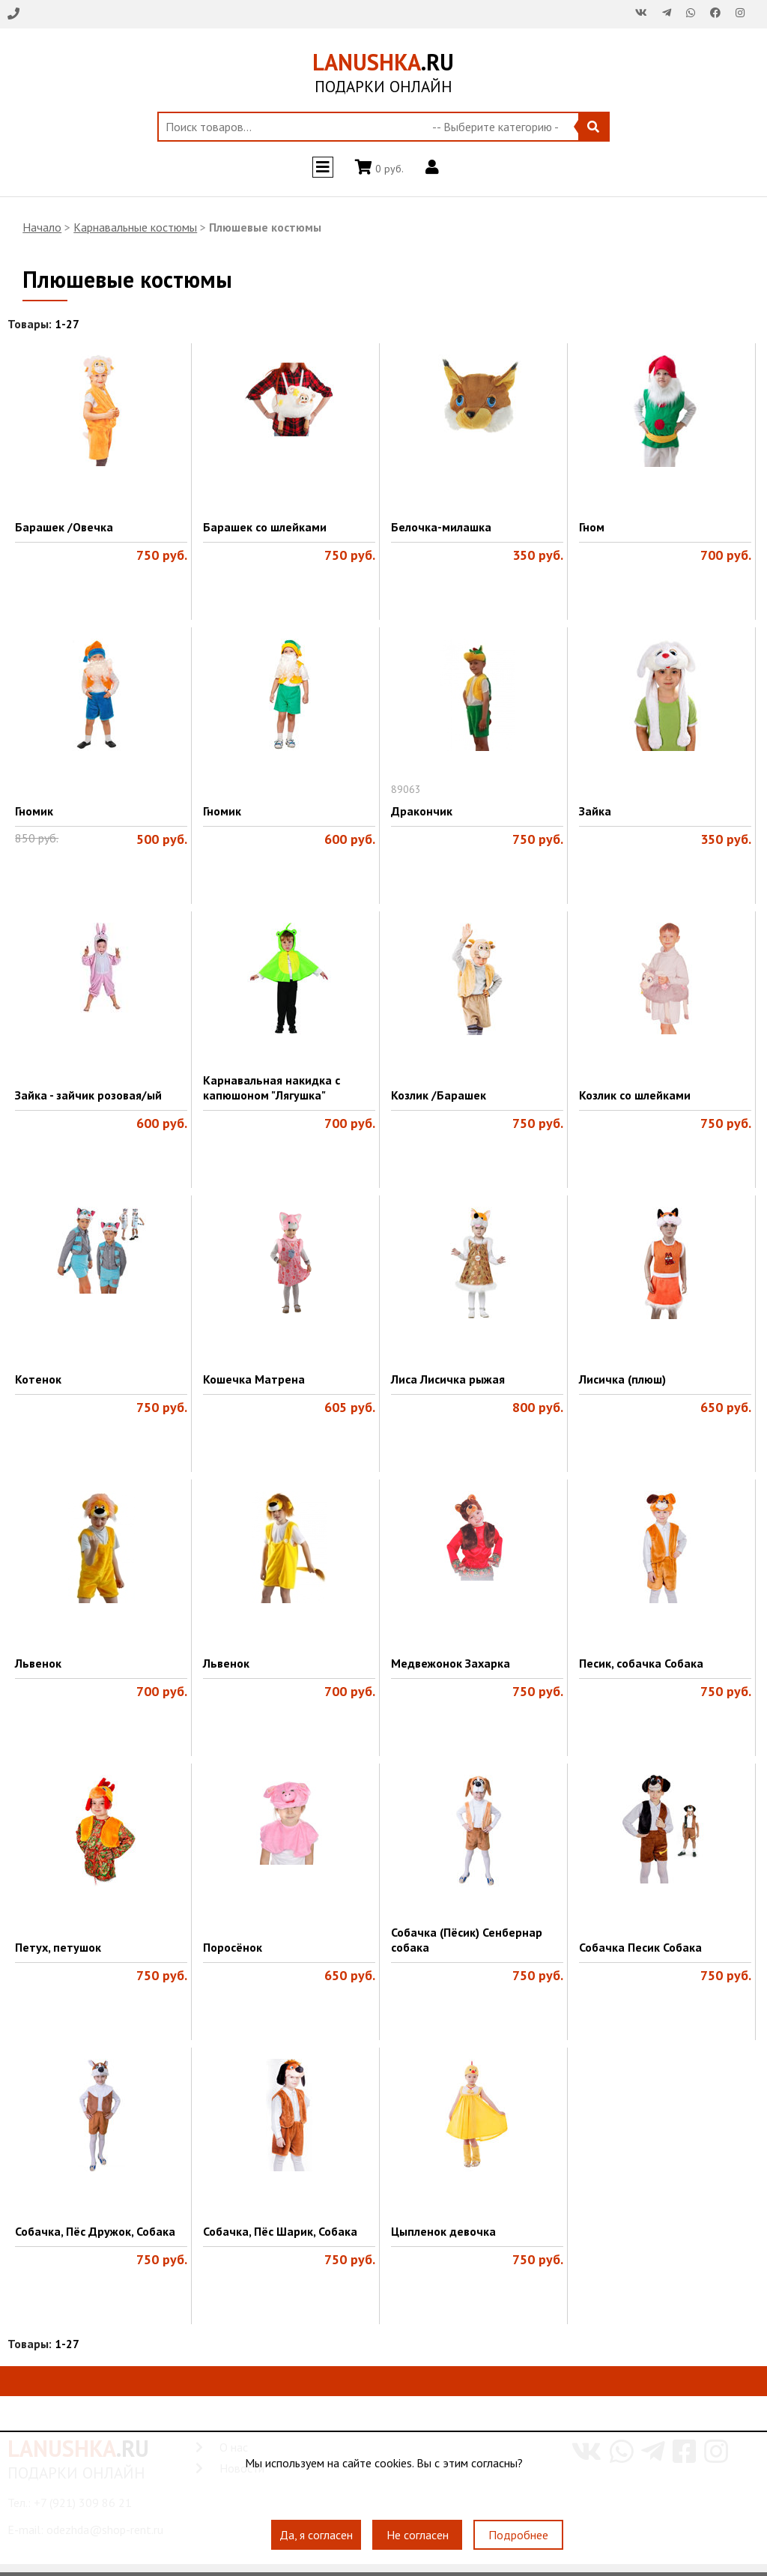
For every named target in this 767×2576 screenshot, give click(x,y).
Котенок (38, 1379)
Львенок (38, 1663)
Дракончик (421, 810)
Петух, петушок (58, 1947)
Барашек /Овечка (64, 526)
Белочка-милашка (441, 526)
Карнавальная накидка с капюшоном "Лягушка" (271, 1088)
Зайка (595, 810)
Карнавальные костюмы (135, 227)
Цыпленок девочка (443, 2231)
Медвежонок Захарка (450, 1663)
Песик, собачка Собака (641, 1663)
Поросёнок (232, 1947)
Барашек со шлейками (265, 526)
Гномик (34, 810)
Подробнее (518, 2534)
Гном (591, 526)
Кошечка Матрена (254, 1379)
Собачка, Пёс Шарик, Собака (280, 2231)
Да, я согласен (316, 2534)
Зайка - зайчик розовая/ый (88, 1095)
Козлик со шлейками (635, 1095)
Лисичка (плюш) (622, 1379)
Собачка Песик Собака (640, 1947)
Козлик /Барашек (438, 1095)
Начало (41, 227)
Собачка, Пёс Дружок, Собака (95, 2231)
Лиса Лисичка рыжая (448, 1379)
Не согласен (417, 2534)
